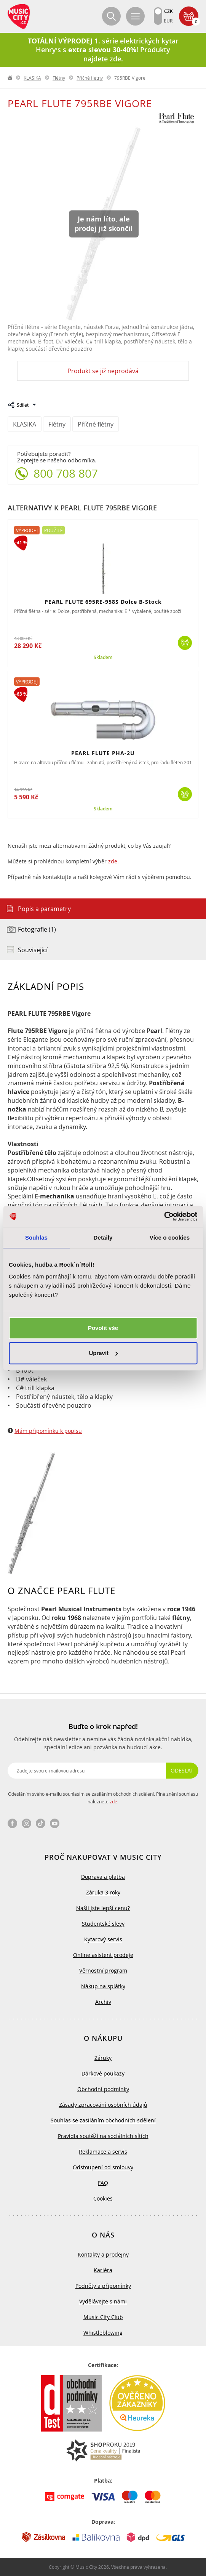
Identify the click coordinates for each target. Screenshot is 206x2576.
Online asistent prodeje (103, 1954)
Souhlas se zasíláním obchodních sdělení (103, 2120)
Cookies (103, 2198)
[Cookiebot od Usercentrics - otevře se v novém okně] (164, 1216)
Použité (53, 530)
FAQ (103, 2182)
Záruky (103, 2057)
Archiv (103, 2001)
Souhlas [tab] (36, 1237)
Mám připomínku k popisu (48, 1430)
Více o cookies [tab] (170, 1237)
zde (112, 861)
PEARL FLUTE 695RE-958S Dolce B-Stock (103, 601)
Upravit (103, 1353)
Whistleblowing (103, 2332)
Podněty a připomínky (103, 2285)
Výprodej (27, 530)
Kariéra (103, 2270)
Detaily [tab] (103, 1237)
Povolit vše (103, 1328)
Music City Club (103, 2317)
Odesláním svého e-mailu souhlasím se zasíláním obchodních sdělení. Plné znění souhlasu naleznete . (103, 1797)
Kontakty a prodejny (103, 2254)
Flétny (59, 78)
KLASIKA (32, 78)
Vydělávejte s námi (103, 2301)
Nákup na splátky (103, 1986)
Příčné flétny (90, 78)
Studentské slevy (103, 1923)
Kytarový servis (103, 1939)
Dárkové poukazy (103, 2073)
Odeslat (182, 1770)
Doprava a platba (103, 1876)
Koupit (185, 643)
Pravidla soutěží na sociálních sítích (103, 2136)
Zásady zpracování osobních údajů (103, 2104)
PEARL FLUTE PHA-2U (103, 753)
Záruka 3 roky (103, 1892)
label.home (10, 77)
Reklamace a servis (103, 2151)
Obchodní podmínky (103, 2089)
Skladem (103, 657)
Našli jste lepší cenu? (103, 1908)
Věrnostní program (103, 1970)
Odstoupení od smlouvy (103, 2167)
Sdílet (23, 405)
